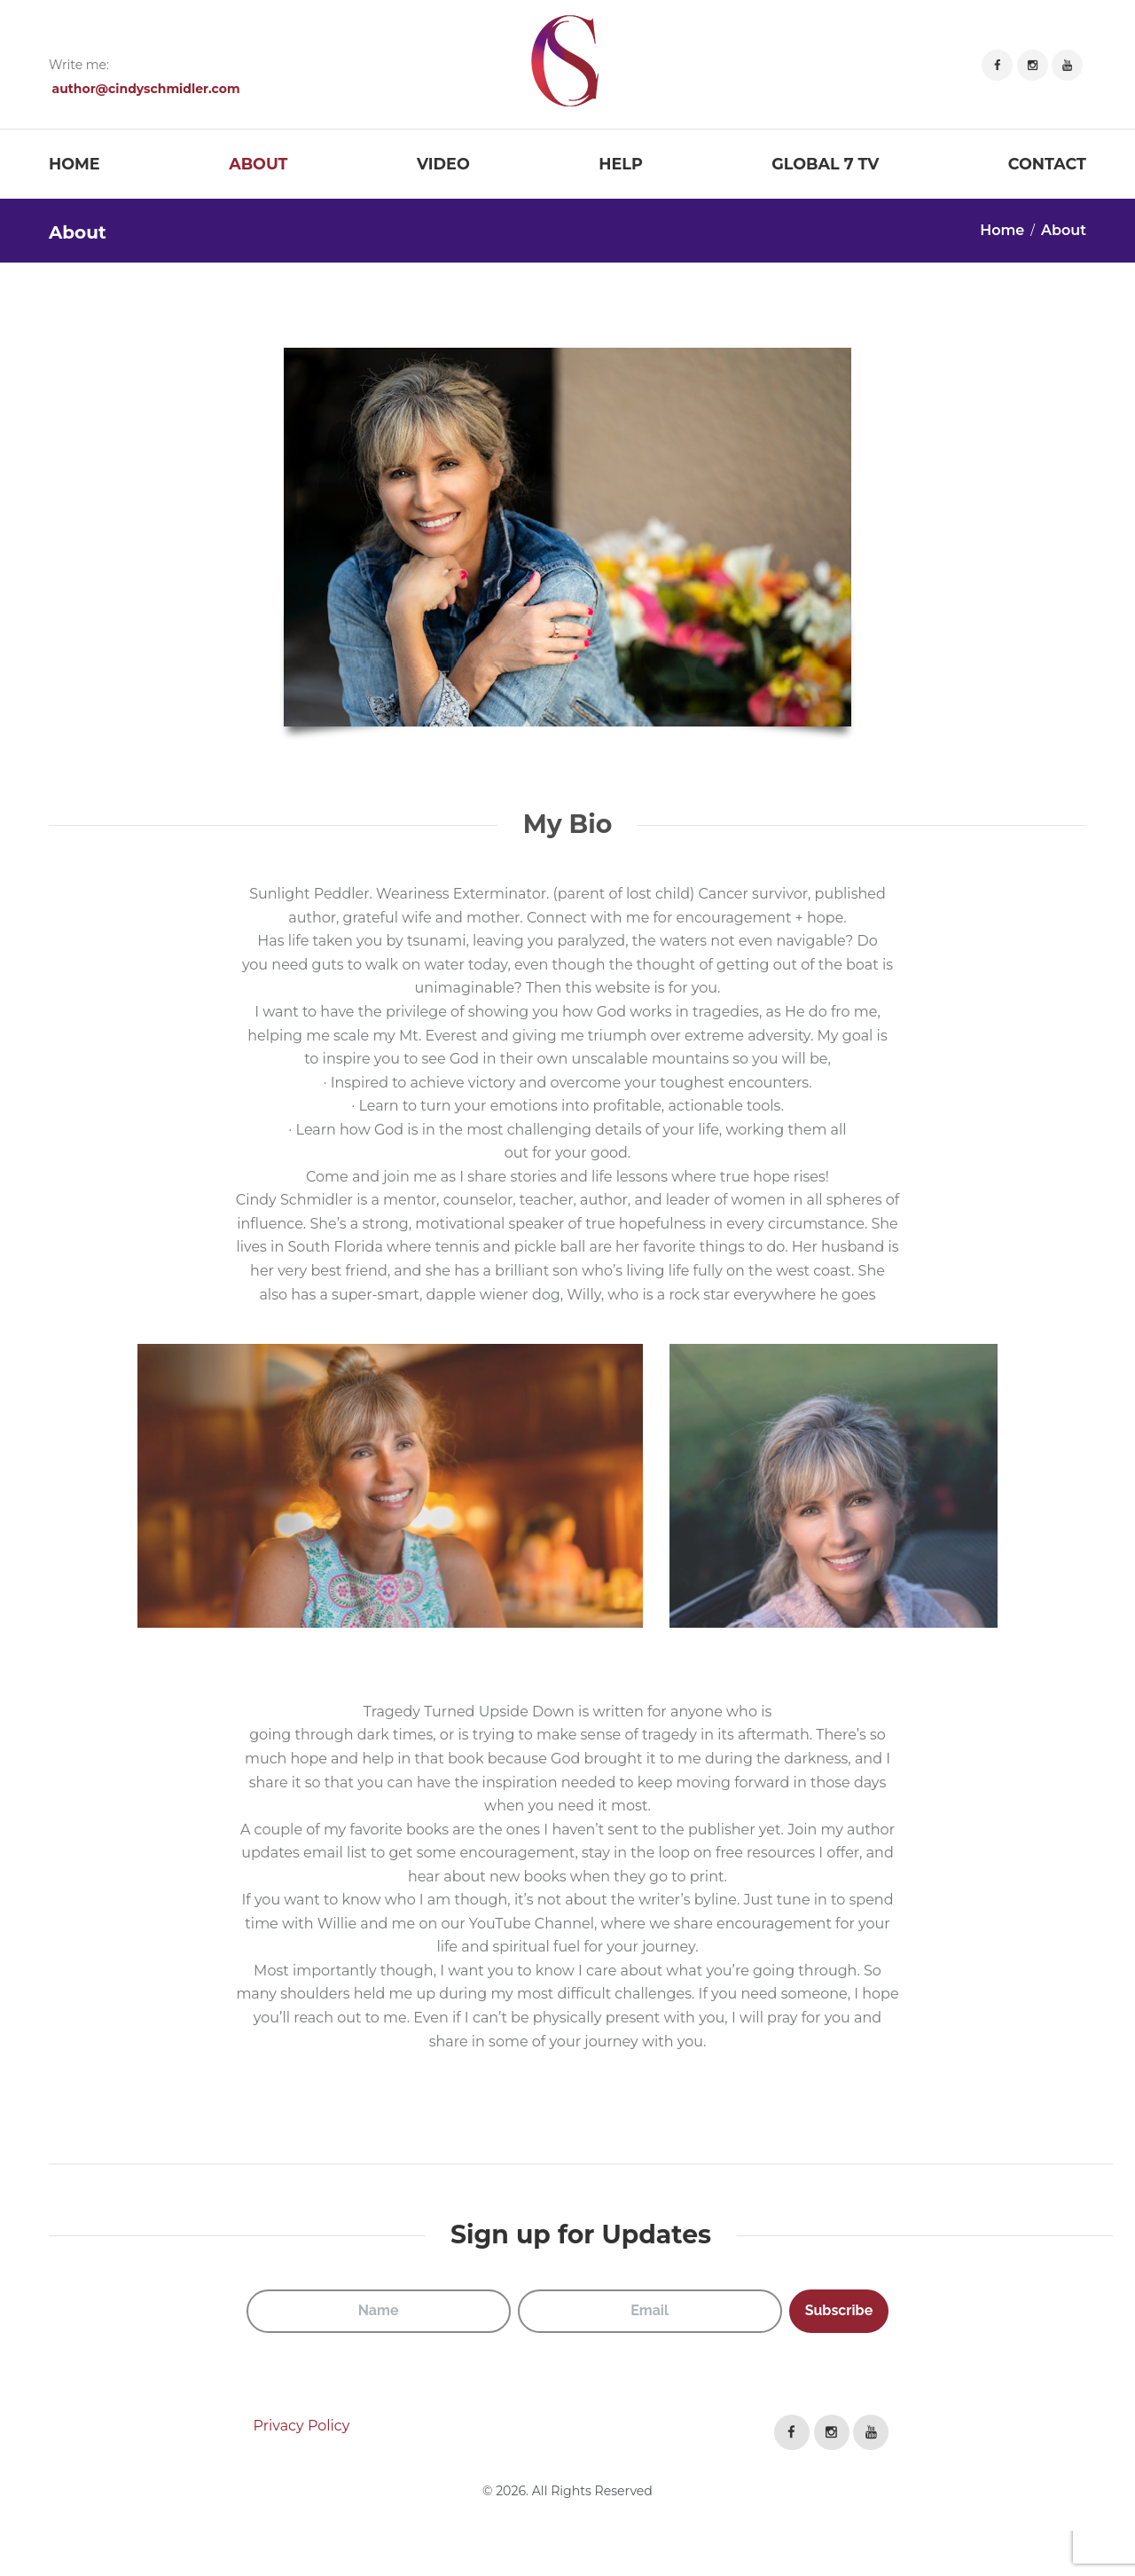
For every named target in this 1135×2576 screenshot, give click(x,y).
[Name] (379, 2311)
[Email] (650, 2311)
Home (1002, 230)
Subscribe (839, 2310)
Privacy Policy (302, 2425)
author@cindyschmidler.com (146, 89)
